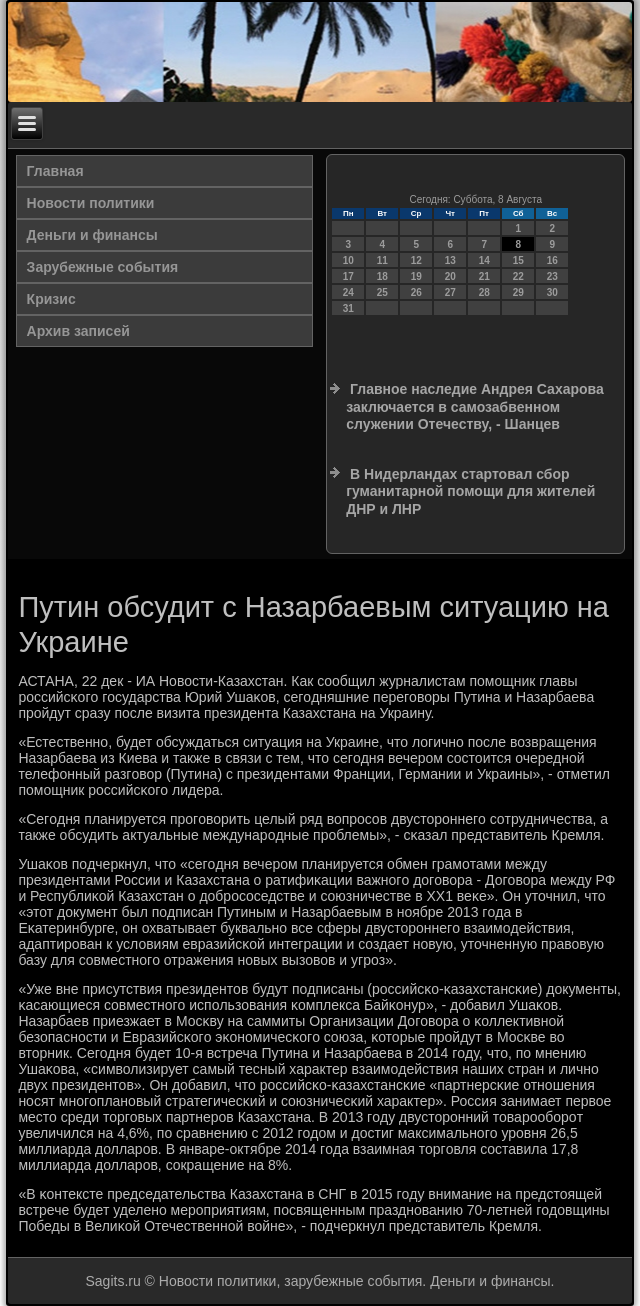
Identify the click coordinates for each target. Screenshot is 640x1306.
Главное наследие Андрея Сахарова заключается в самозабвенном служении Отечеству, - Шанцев (475, 406)
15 (518, 260)
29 (518, 292)
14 (484, 260)
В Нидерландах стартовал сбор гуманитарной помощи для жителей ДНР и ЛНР (470, 491)
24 (348, 292)
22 (518, 276)
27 (450, 292)
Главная (55, 171)
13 (450, 260)
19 (416, 276)
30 (552, 292)
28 (484, 292)
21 (484, 276)
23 (552, 276)
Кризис (51, 299)
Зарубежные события (103, 267)
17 (348, 276)
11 (382, 260)
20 (450, 276)
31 (348, 308)
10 (348, 260)
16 (552, 260)
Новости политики (91, 203)
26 (416, 292)
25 (382, 292)
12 (416, 260)
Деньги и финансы (92, 235)
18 (382, 276)
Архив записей (78, 331)
